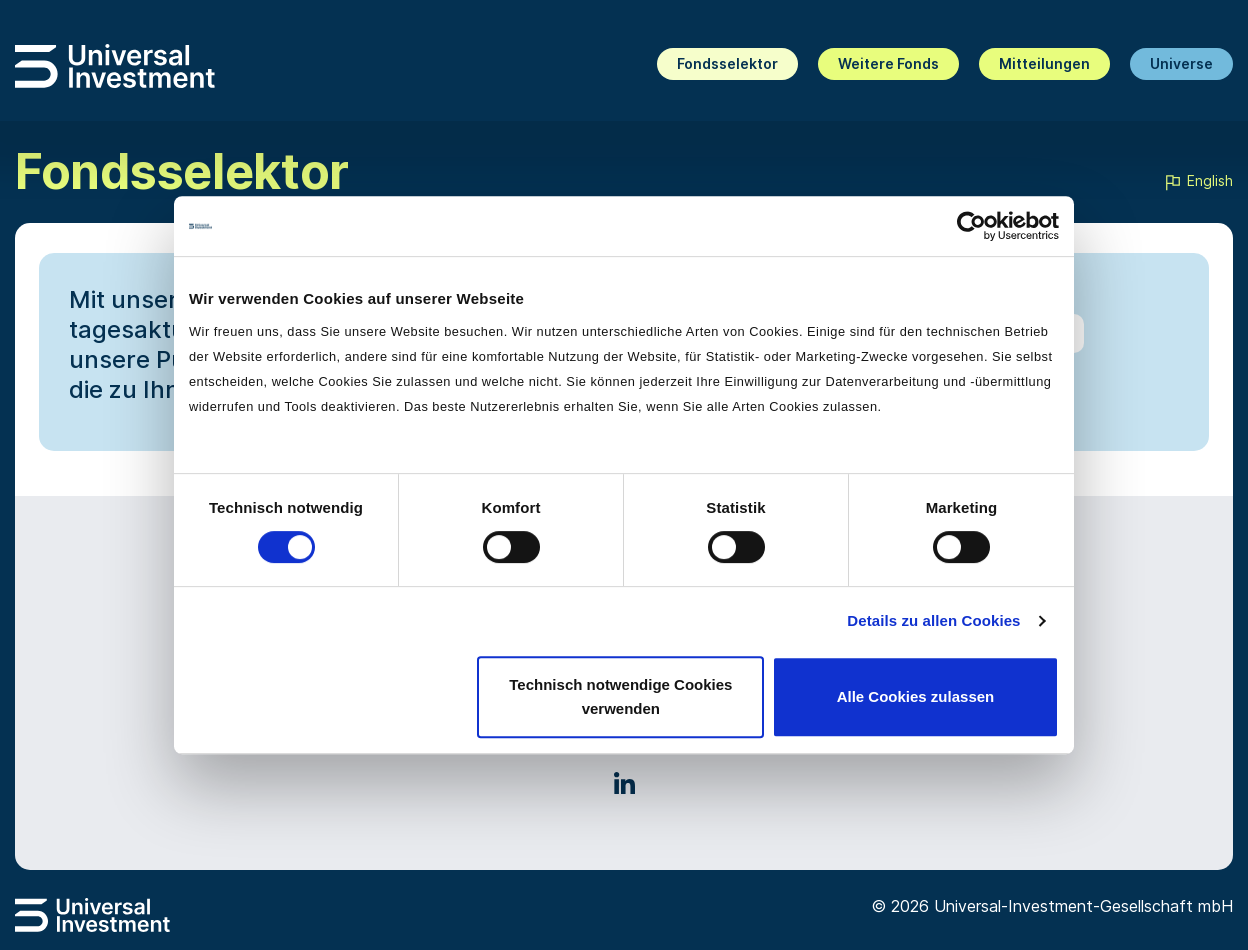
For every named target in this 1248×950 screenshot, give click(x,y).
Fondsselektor (727, 63)
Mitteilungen (1044, 63)
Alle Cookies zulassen (916, 696)
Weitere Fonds (888, 63)
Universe (1181, 63)
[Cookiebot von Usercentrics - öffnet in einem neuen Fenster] (971, 226)
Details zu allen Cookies (933, 620)
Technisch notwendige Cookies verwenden (620, 696)
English (1198, 182)
